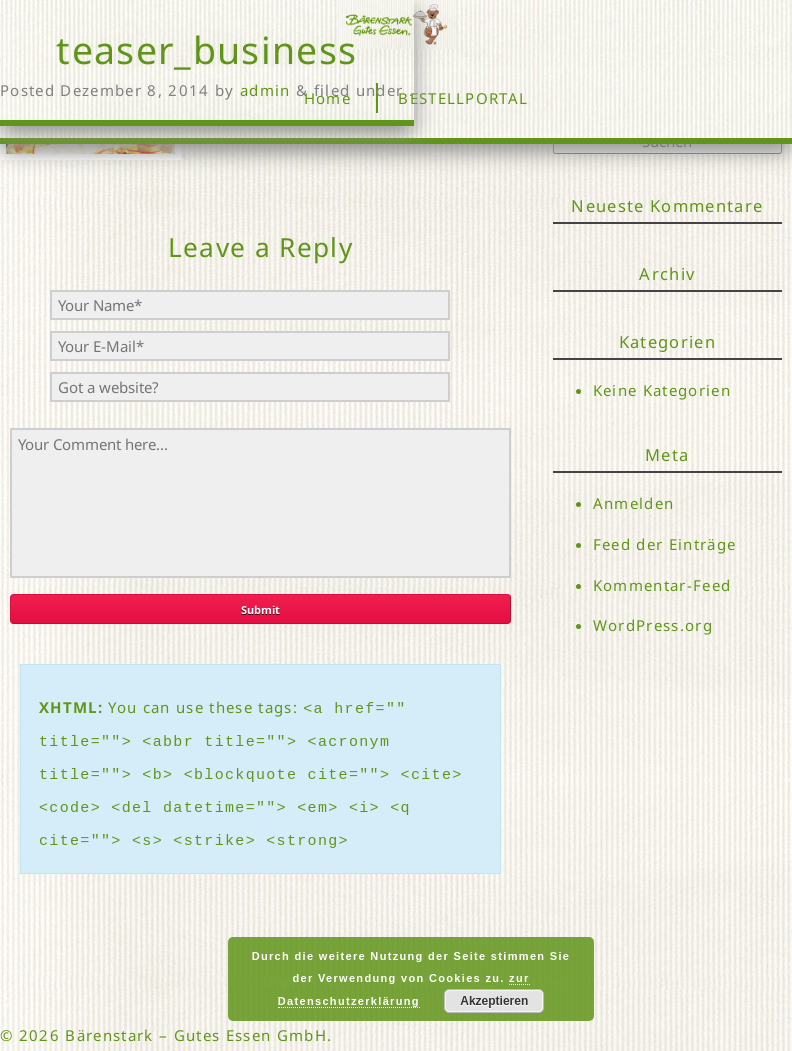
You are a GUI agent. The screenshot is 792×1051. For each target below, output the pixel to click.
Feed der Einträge (665, 544)
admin (265, 90)
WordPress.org (653, 627)
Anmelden (634, 503)
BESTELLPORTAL (463, 98)
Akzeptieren (494, 1001)
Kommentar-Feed (662, 586)
